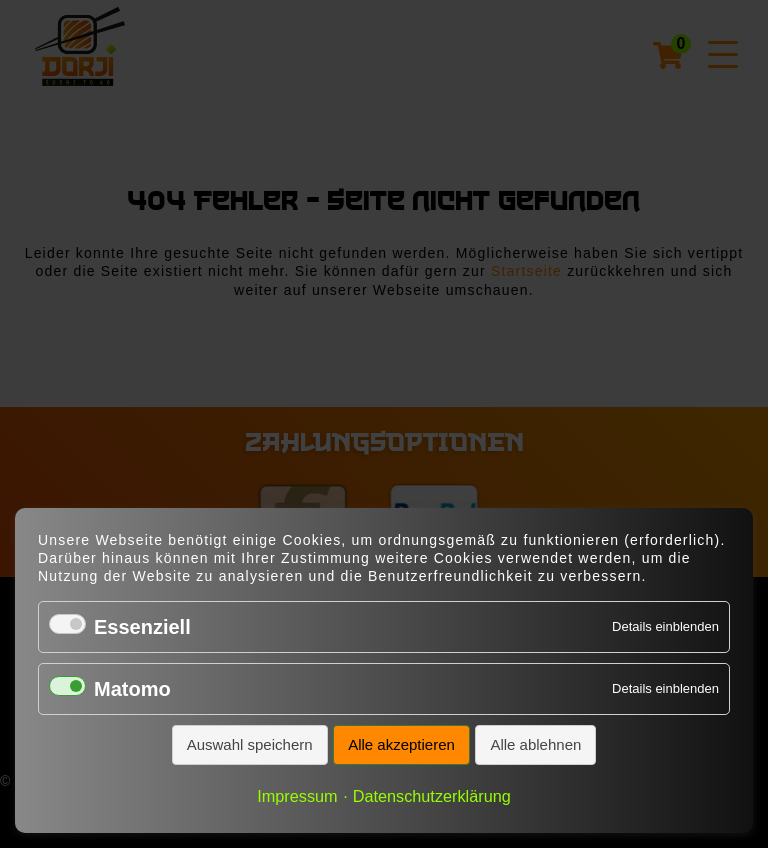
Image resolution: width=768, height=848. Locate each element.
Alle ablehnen (535, 744)
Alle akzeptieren (401, 744)
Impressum (297, 796)
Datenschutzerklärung (432, 796)
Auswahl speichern (250, 744)
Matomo (132, 689)
